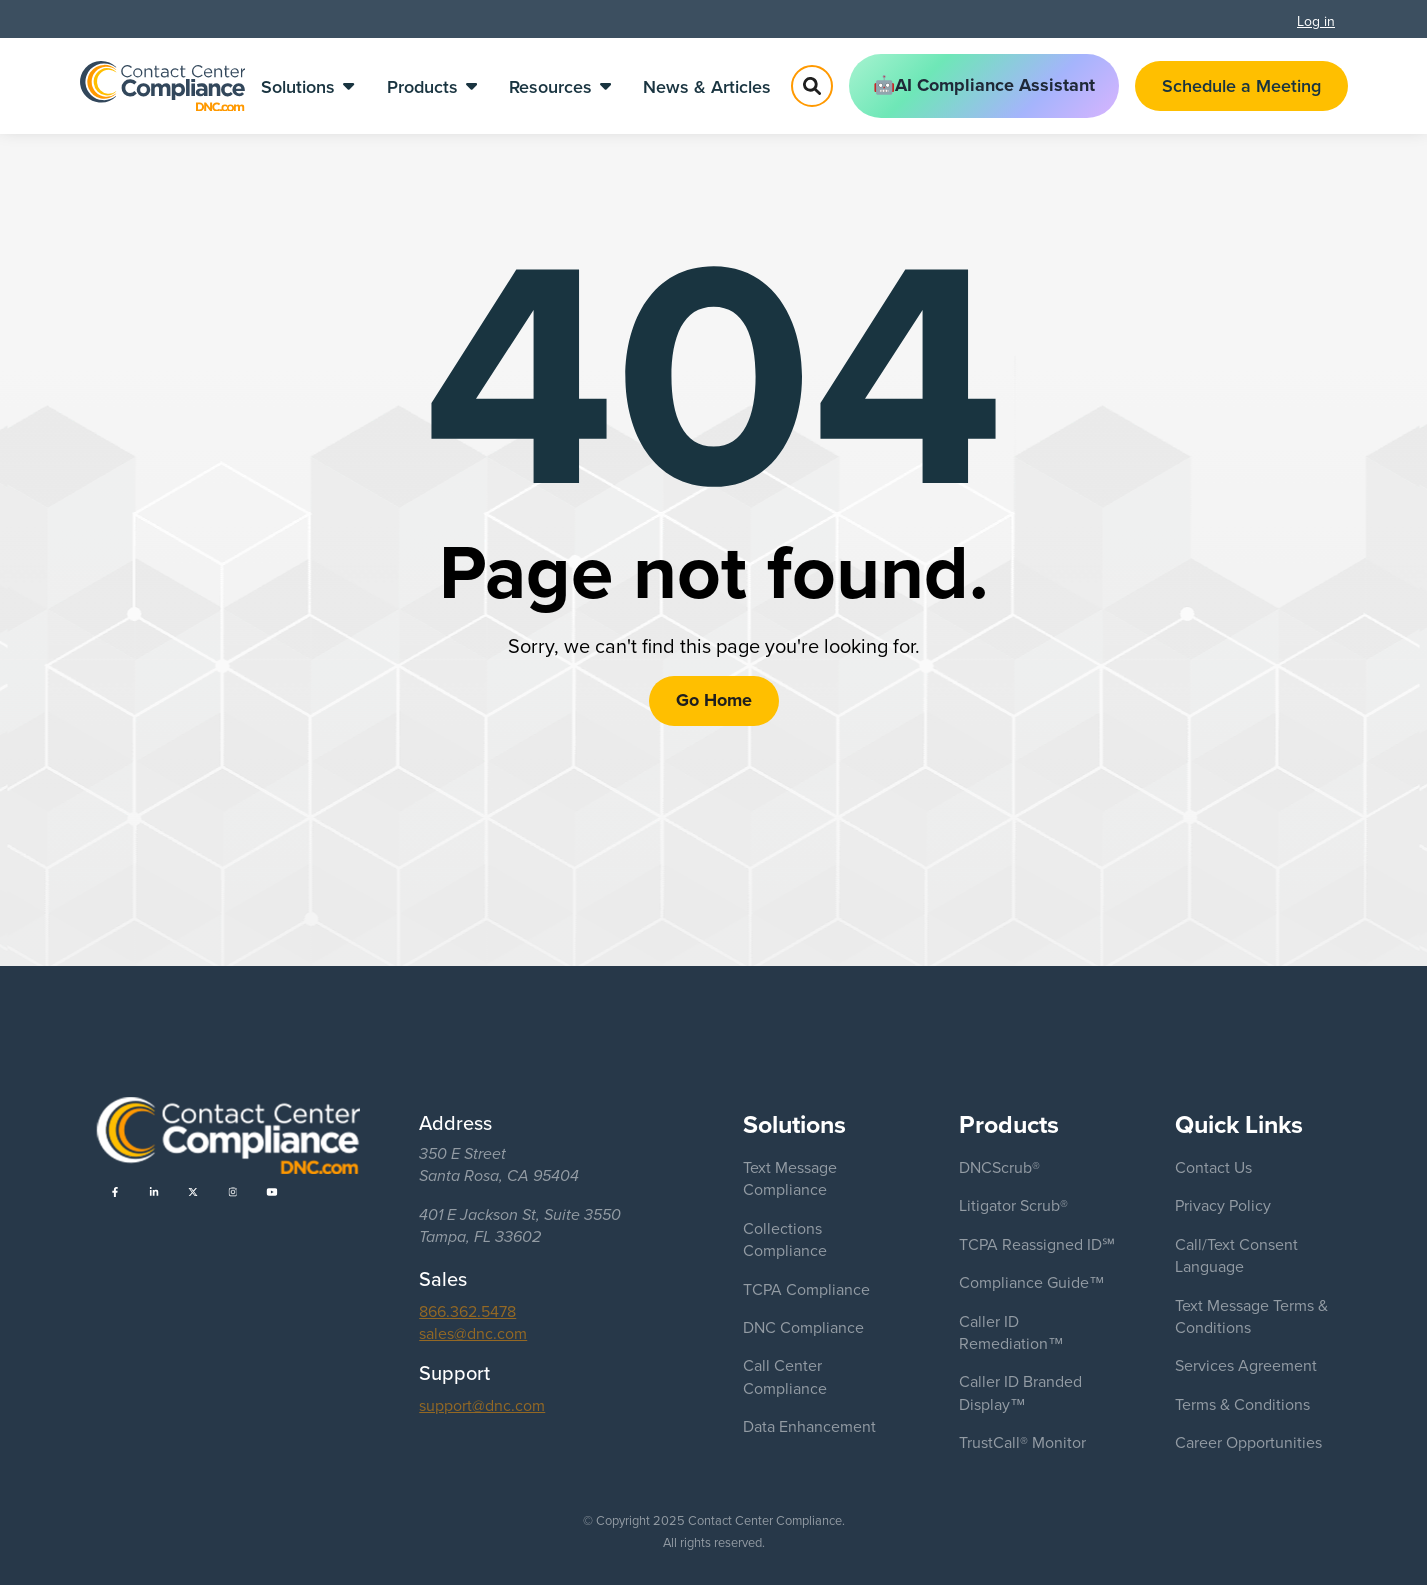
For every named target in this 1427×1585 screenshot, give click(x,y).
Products (432, 86)
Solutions (307, 86)
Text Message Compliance (790, 1178)
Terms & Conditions (1242, 1404)
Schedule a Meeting (1241, 85)
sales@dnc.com (473, 1333)
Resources (560, 86)
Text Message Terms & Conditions (1251, 1316)
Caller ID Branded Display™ (1020, 1392)
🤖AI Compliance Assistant (984, 85)
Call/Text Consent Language (1236, 1255)
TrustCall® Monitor (1022, 1442)
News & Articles (707, 86)
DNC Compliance (803, 1327)
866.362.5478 (467, 1311)
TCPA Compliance (806, 1289)
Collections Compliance (785, 1239)
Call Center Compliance (785, 1376)
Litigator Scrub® (1013, 1205)
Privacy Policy (1223, 1205)
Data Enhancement (809, 1426)
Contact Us (1213, 1167)
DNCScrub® (999, 1167)
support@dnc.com (482, 1405)
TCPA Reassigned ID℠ (1037, 1244)
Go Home (714, 700)
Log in (1316, 21)
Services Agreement (1246, 1365)
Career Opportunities (1248, 1442)
